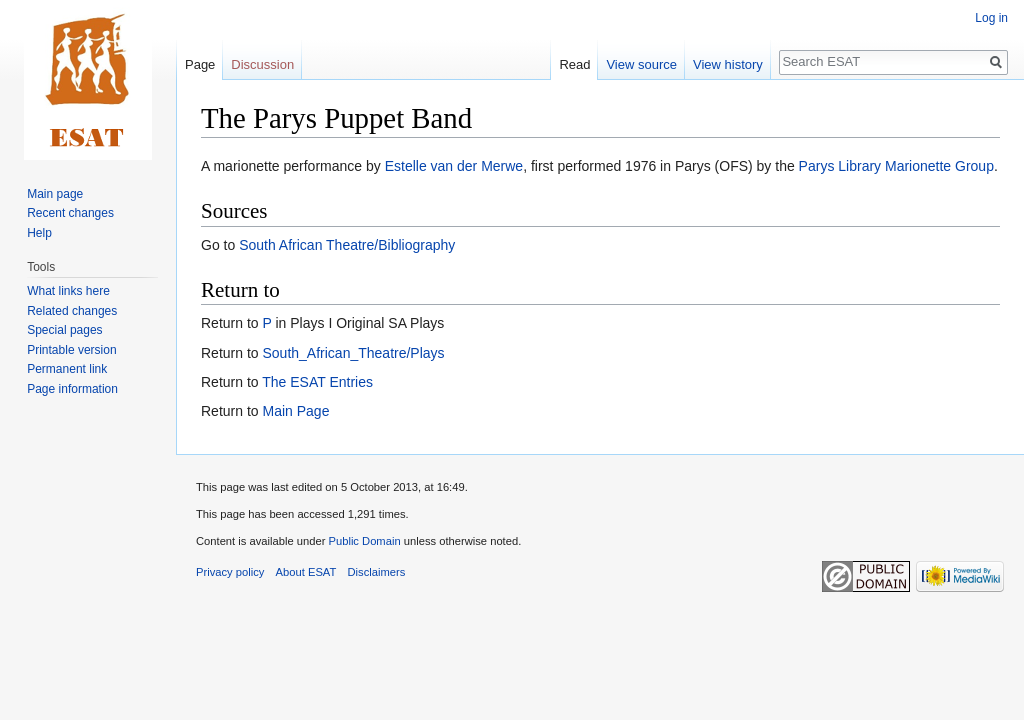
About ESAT (306, 572)
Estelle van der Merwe (454, 166)
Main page (55, 194)
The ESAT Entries (317, 382)
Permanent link (67, 369)
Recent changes (70, 213)
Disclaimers (377, 572)
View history (728, 64)
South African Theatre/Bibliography (347, 245)
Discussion (262, 64)
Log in (991, 18)
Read (574, 64)
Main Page (295, 411)
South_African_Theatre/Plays (353, 353)
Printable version (71, 350)
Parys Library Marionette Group (896, 166)
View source (641, 64)
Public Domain (364, 541)
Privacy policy (230, 572)
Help (39, 233)
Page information (72, 389)
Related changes (72, 311)
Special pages (64, 330)
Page (200, 64)
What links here (68, 291)
